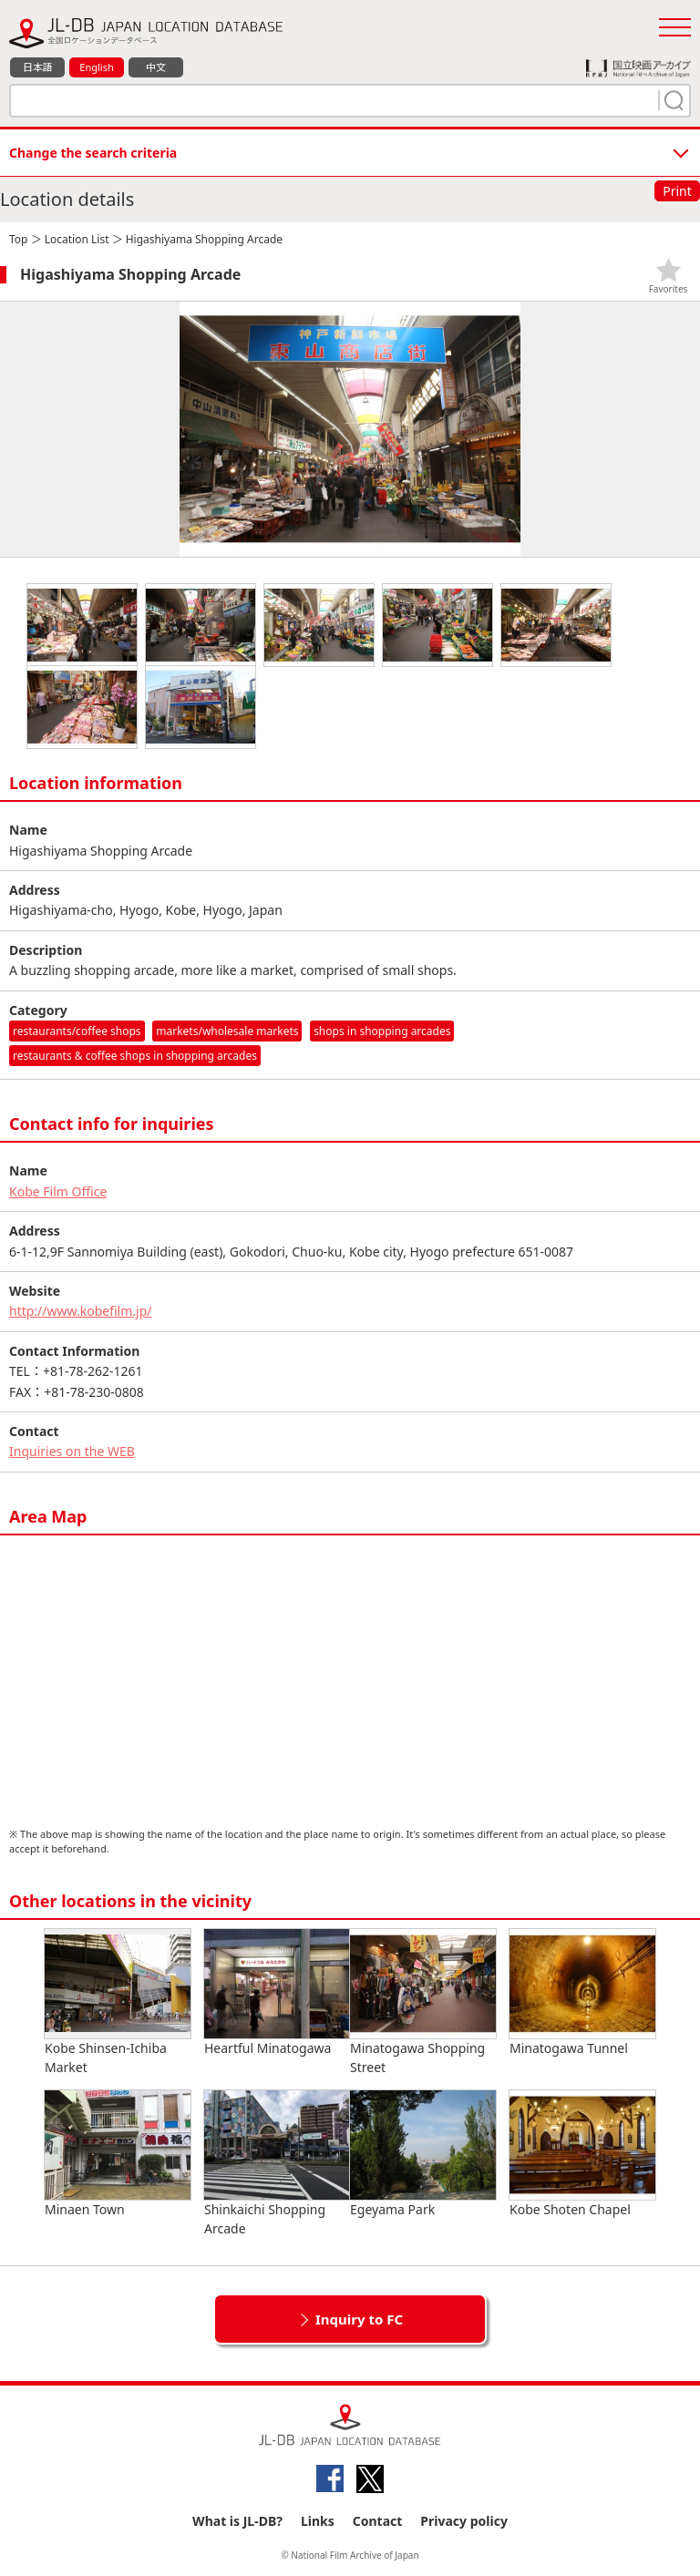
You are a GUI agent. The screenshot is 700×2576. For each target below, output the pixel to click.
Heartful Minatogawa (277, 1993)
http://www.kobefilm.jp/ (80, 1310)
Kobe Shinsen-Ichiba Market (117, 2002)
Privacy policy (464, 2521)
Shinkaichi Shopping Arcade (277, 2163)
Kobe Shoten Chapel (582, 2154)
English (96, 67)
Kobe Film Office (58, 1191)
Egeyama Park (423, 2154)
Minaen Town (117, 2154)
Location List (77, 239)
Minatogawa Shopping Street (423, 2002)
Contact (378, 2521)
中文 (156, 67)
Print (677, 191)
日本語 (38, 67)
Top (18, 239)
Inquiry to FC (359, 2319)
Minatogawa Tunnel (582, 1993)
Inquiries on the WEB (72, 1451)
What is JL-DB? (237, 2521)
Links (318, 2521)
